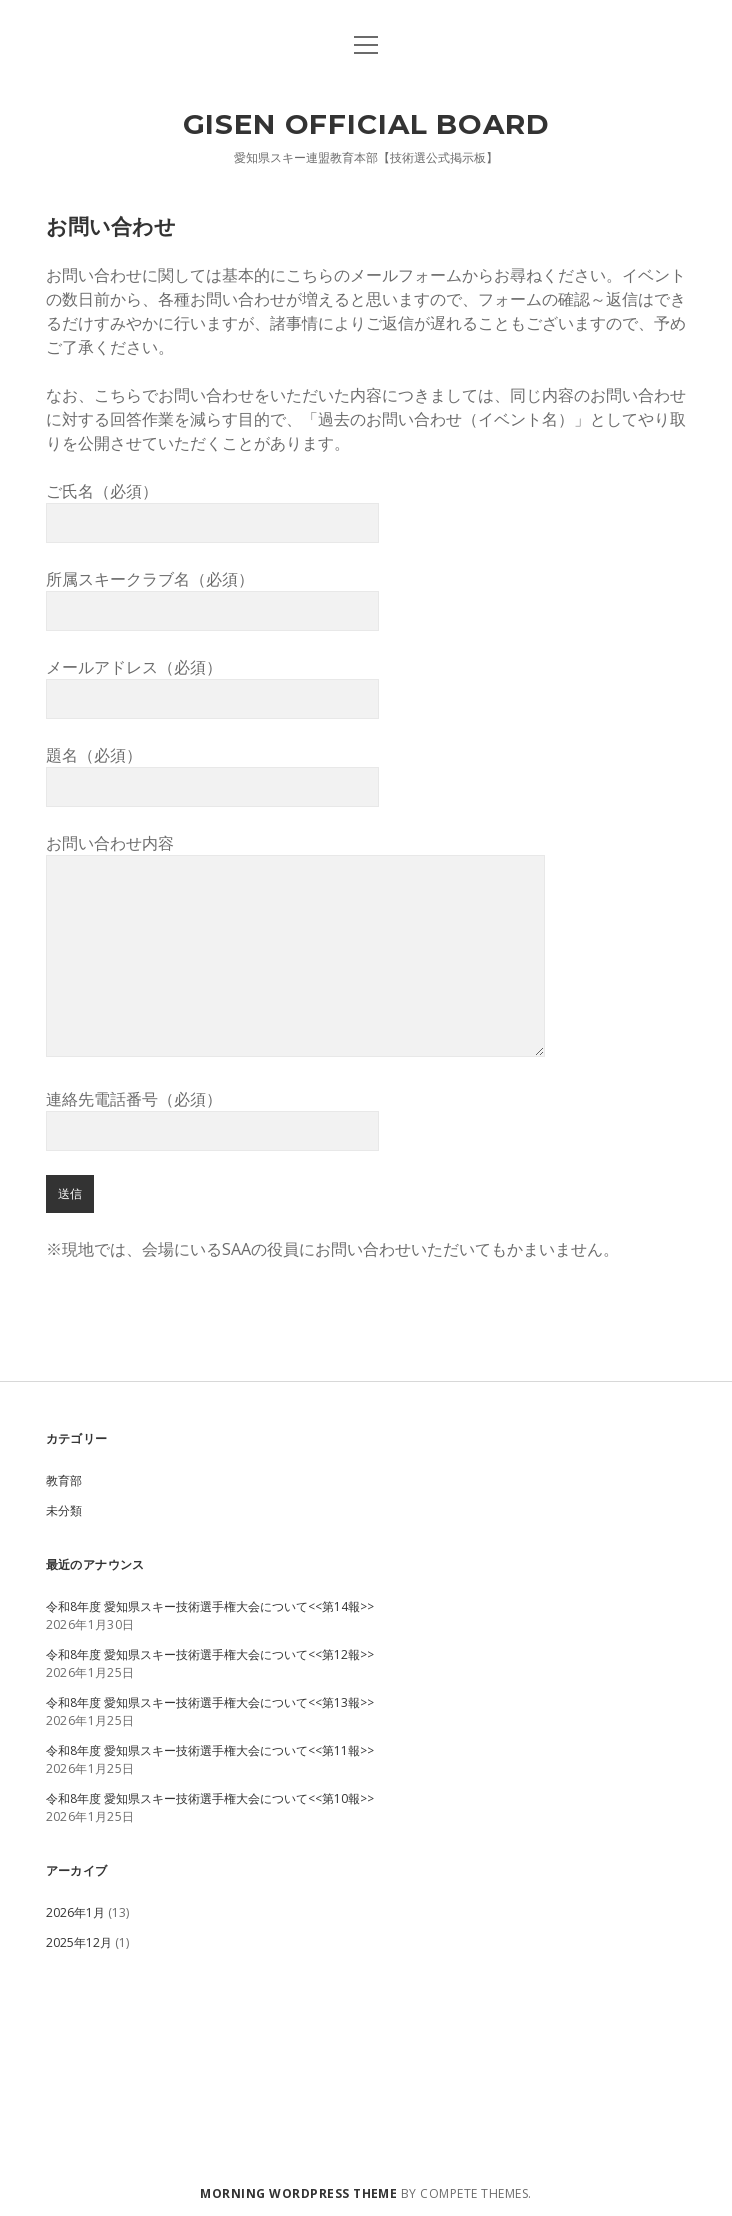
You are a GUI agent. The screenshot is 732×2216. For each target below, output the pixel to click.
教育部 (64, 1480)
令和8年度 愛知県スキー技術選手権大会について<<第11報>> (210, 1750)
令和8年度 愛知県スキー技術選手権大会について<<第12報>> (210, 1654)
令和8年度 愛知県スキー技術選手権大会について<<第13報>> (210, 1702)
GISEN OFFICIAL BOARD (366, 124)
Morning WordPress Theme (298, 2193)
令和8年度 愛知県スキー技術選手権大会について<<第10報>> (210, 1798)
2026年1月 (75, 1912)
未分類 (64, 1510)
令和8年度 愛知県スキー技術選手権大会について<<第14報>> (210, 1606)
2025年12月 (79, 1942)
